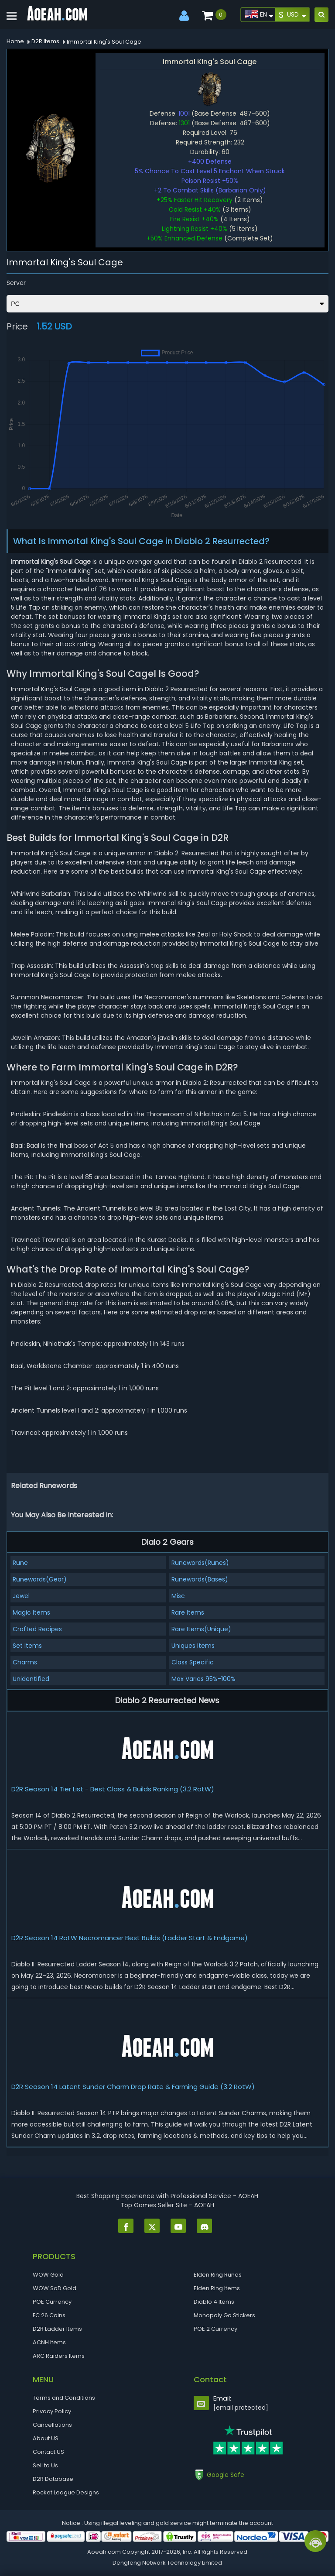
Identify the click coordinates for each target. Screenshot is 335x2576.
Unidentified (31, 1678)
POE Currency (52, 2302)
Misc (178, 1596)
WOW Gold (48, 2275)
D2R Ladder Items (57, 2329)
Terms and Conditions (64, 2398)
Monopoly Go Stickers (224, 2315)
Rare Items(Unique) (201, 1629)
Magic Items (31, 1612)
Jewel (21, 1596)
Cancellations (52, 2425)
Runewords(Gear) (40, 1579)
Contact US (48, 2452)
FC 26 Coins (49, 2315)
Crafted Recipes (37, 1629)
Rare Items (187, 1612)
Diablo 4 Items (214, 2302)
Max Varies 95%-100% (203, 1678)
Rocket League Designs (66, 2492)
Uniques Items (193, 1645)
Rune (20, 1562)
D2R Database (53, 2479)
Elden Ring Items (217, 2288)
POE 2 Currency (215, 2329)
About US (45, 2438)
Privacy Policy (52, 2411)
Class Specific (192, 1662)
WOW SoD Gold (54, 2288)
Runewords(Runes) (200, 1562)
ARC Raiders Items (59, 2356)
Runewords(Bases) (199, 1579)
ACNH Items (49, 2342)
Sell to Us (45, 2465)
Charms (25, 1662)
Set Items (27, 1645)
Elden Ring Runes (218, 2275)
